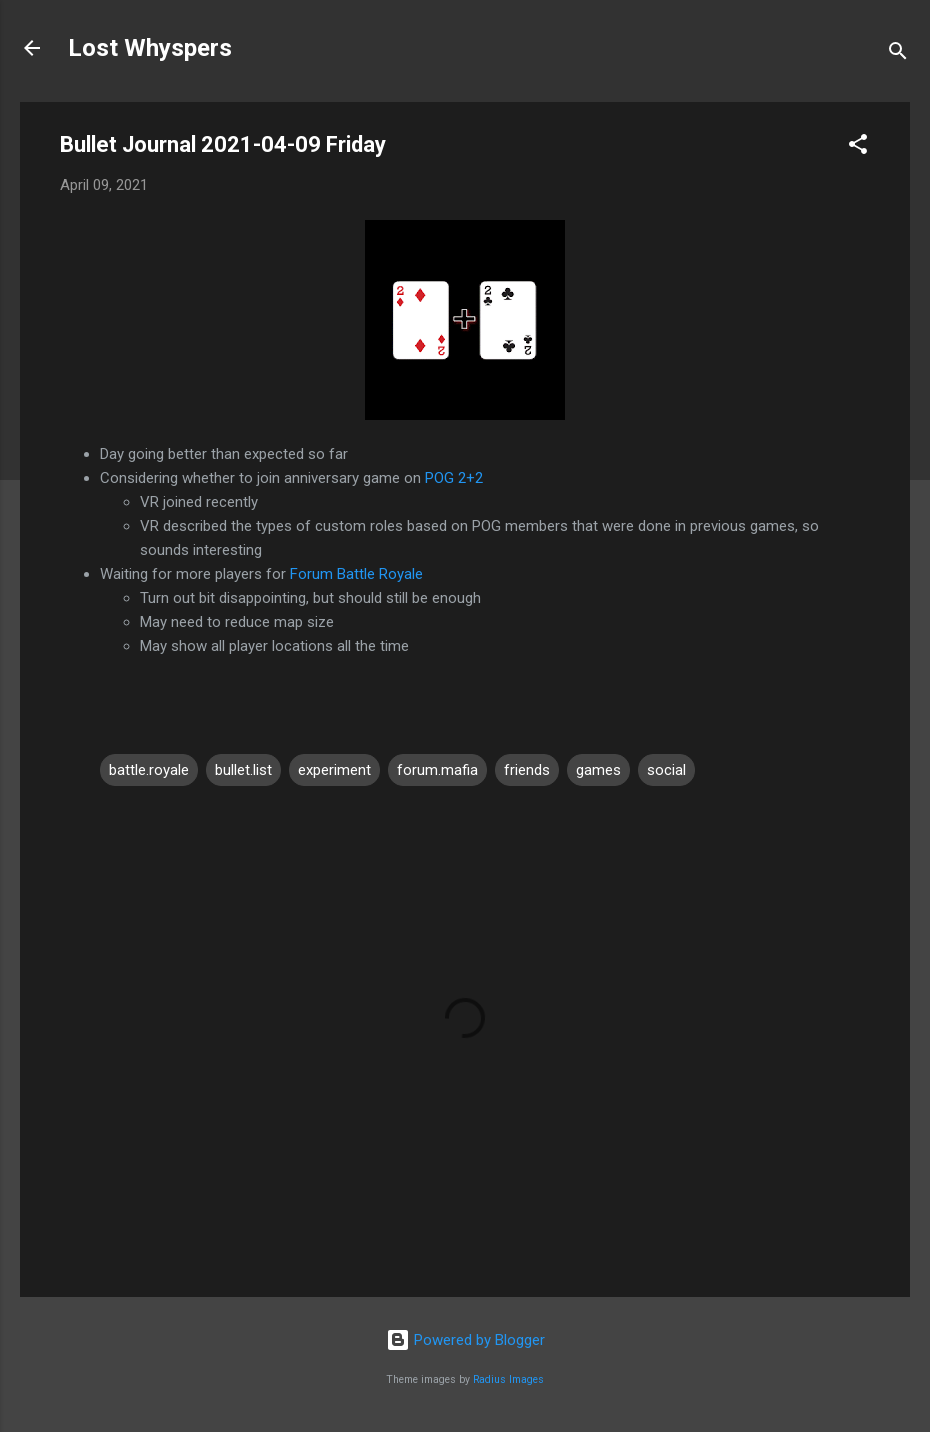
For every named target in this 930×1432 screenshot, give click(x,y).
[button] (858, 147)
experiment (334, 770)
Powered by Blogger (465, 1340)
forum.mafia (437, 770)
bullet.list (243, 770)
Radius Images (508, 1379)
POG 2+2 (454, 478)
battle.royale (149, 770)
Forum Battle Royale (356, 574)
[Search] (898, 54)
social (666, 770)
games (598, 770)
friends (527, 770)
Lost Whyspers (150, 48)
